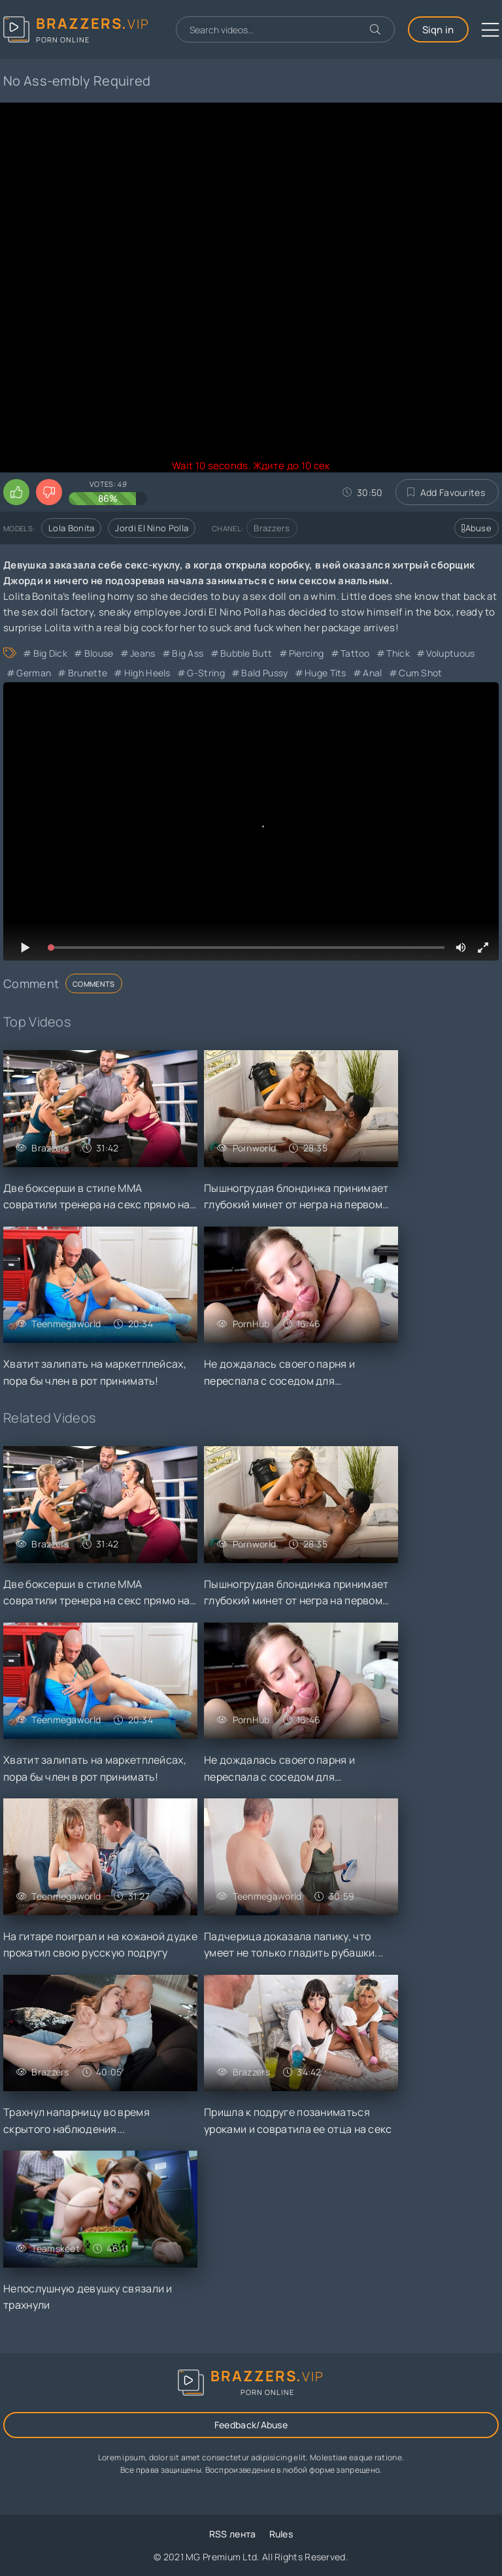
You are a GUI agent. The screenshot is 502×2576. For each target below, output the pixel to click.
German (33, 673)
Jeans (143, 653)
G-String (205, 673)
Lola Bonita (71, 528)
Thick (398, 653)
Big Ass (187, 653)
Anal (372, 673)
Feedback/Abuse (251, 2425)
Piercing (306, 653)
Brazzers (272, 528)
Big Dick (50, 653)
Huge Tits (325, 673)
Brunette (87, 673)
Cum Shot (420, 673)
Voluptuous (450, 653)
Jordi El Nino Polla (151, 528)
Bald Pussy (264, 673)
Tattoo (355, 653)
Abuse (476, 528)
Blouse (99, 653)
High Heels (147, 673)
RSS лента (232, 2534)
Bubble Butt (246, 653)
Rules (281, 2534)
